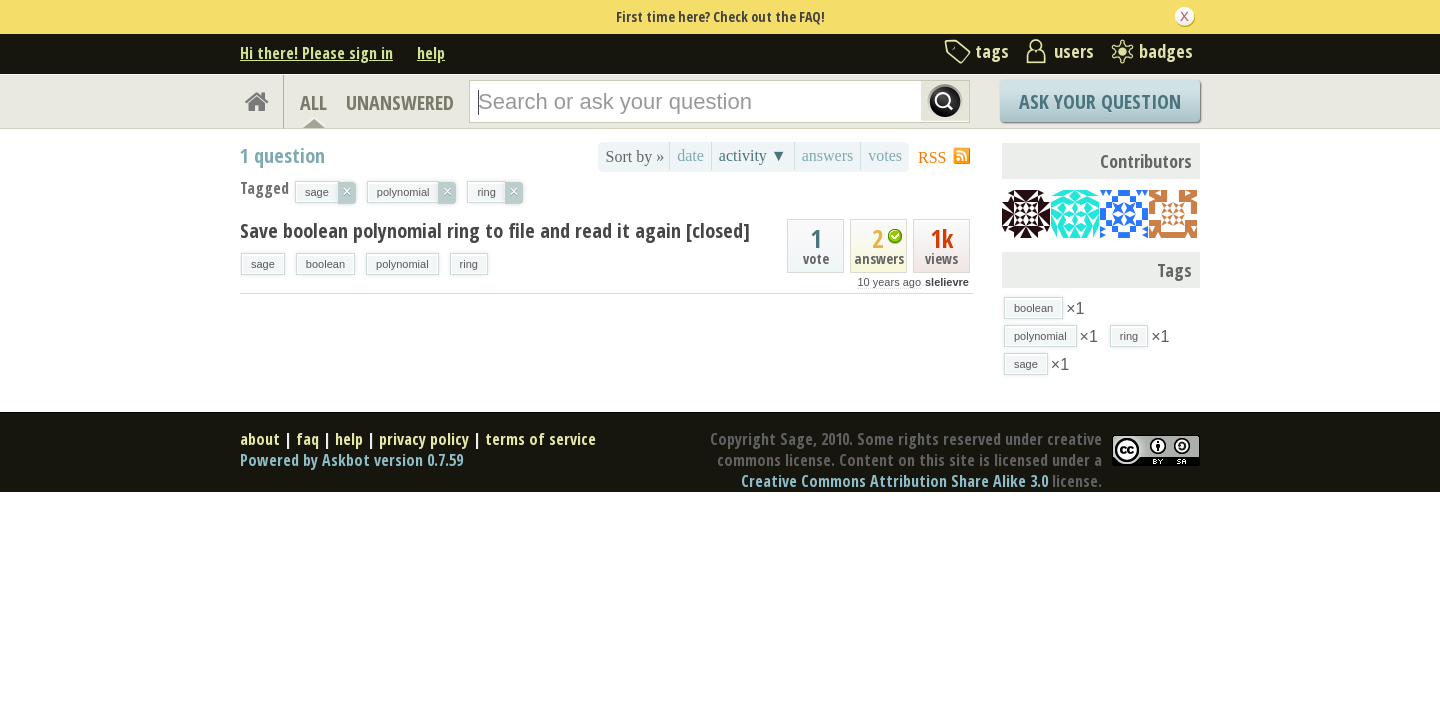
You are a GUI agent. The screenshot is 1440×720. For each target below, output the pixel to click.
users (1074, 51)
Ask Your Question (1100, 101)
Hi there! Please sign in (316, 53)
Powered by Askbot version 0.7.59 (351, 460)
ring (469, 264)
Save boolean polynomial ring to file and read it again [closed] (495, 230)
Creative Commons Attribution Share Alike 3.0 (894, 481)
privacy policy (424, 439)
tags (992, 51)
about (260, 439)
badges (1166, 51)
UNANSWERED (400, 102)
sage (263, 264)
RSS (932, 157)
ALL (313, 102)
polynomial (402, 264)
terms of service (540, 439)
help (431, 53)
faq (307, 439)
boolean (325, 264)
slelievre (947, 282)
